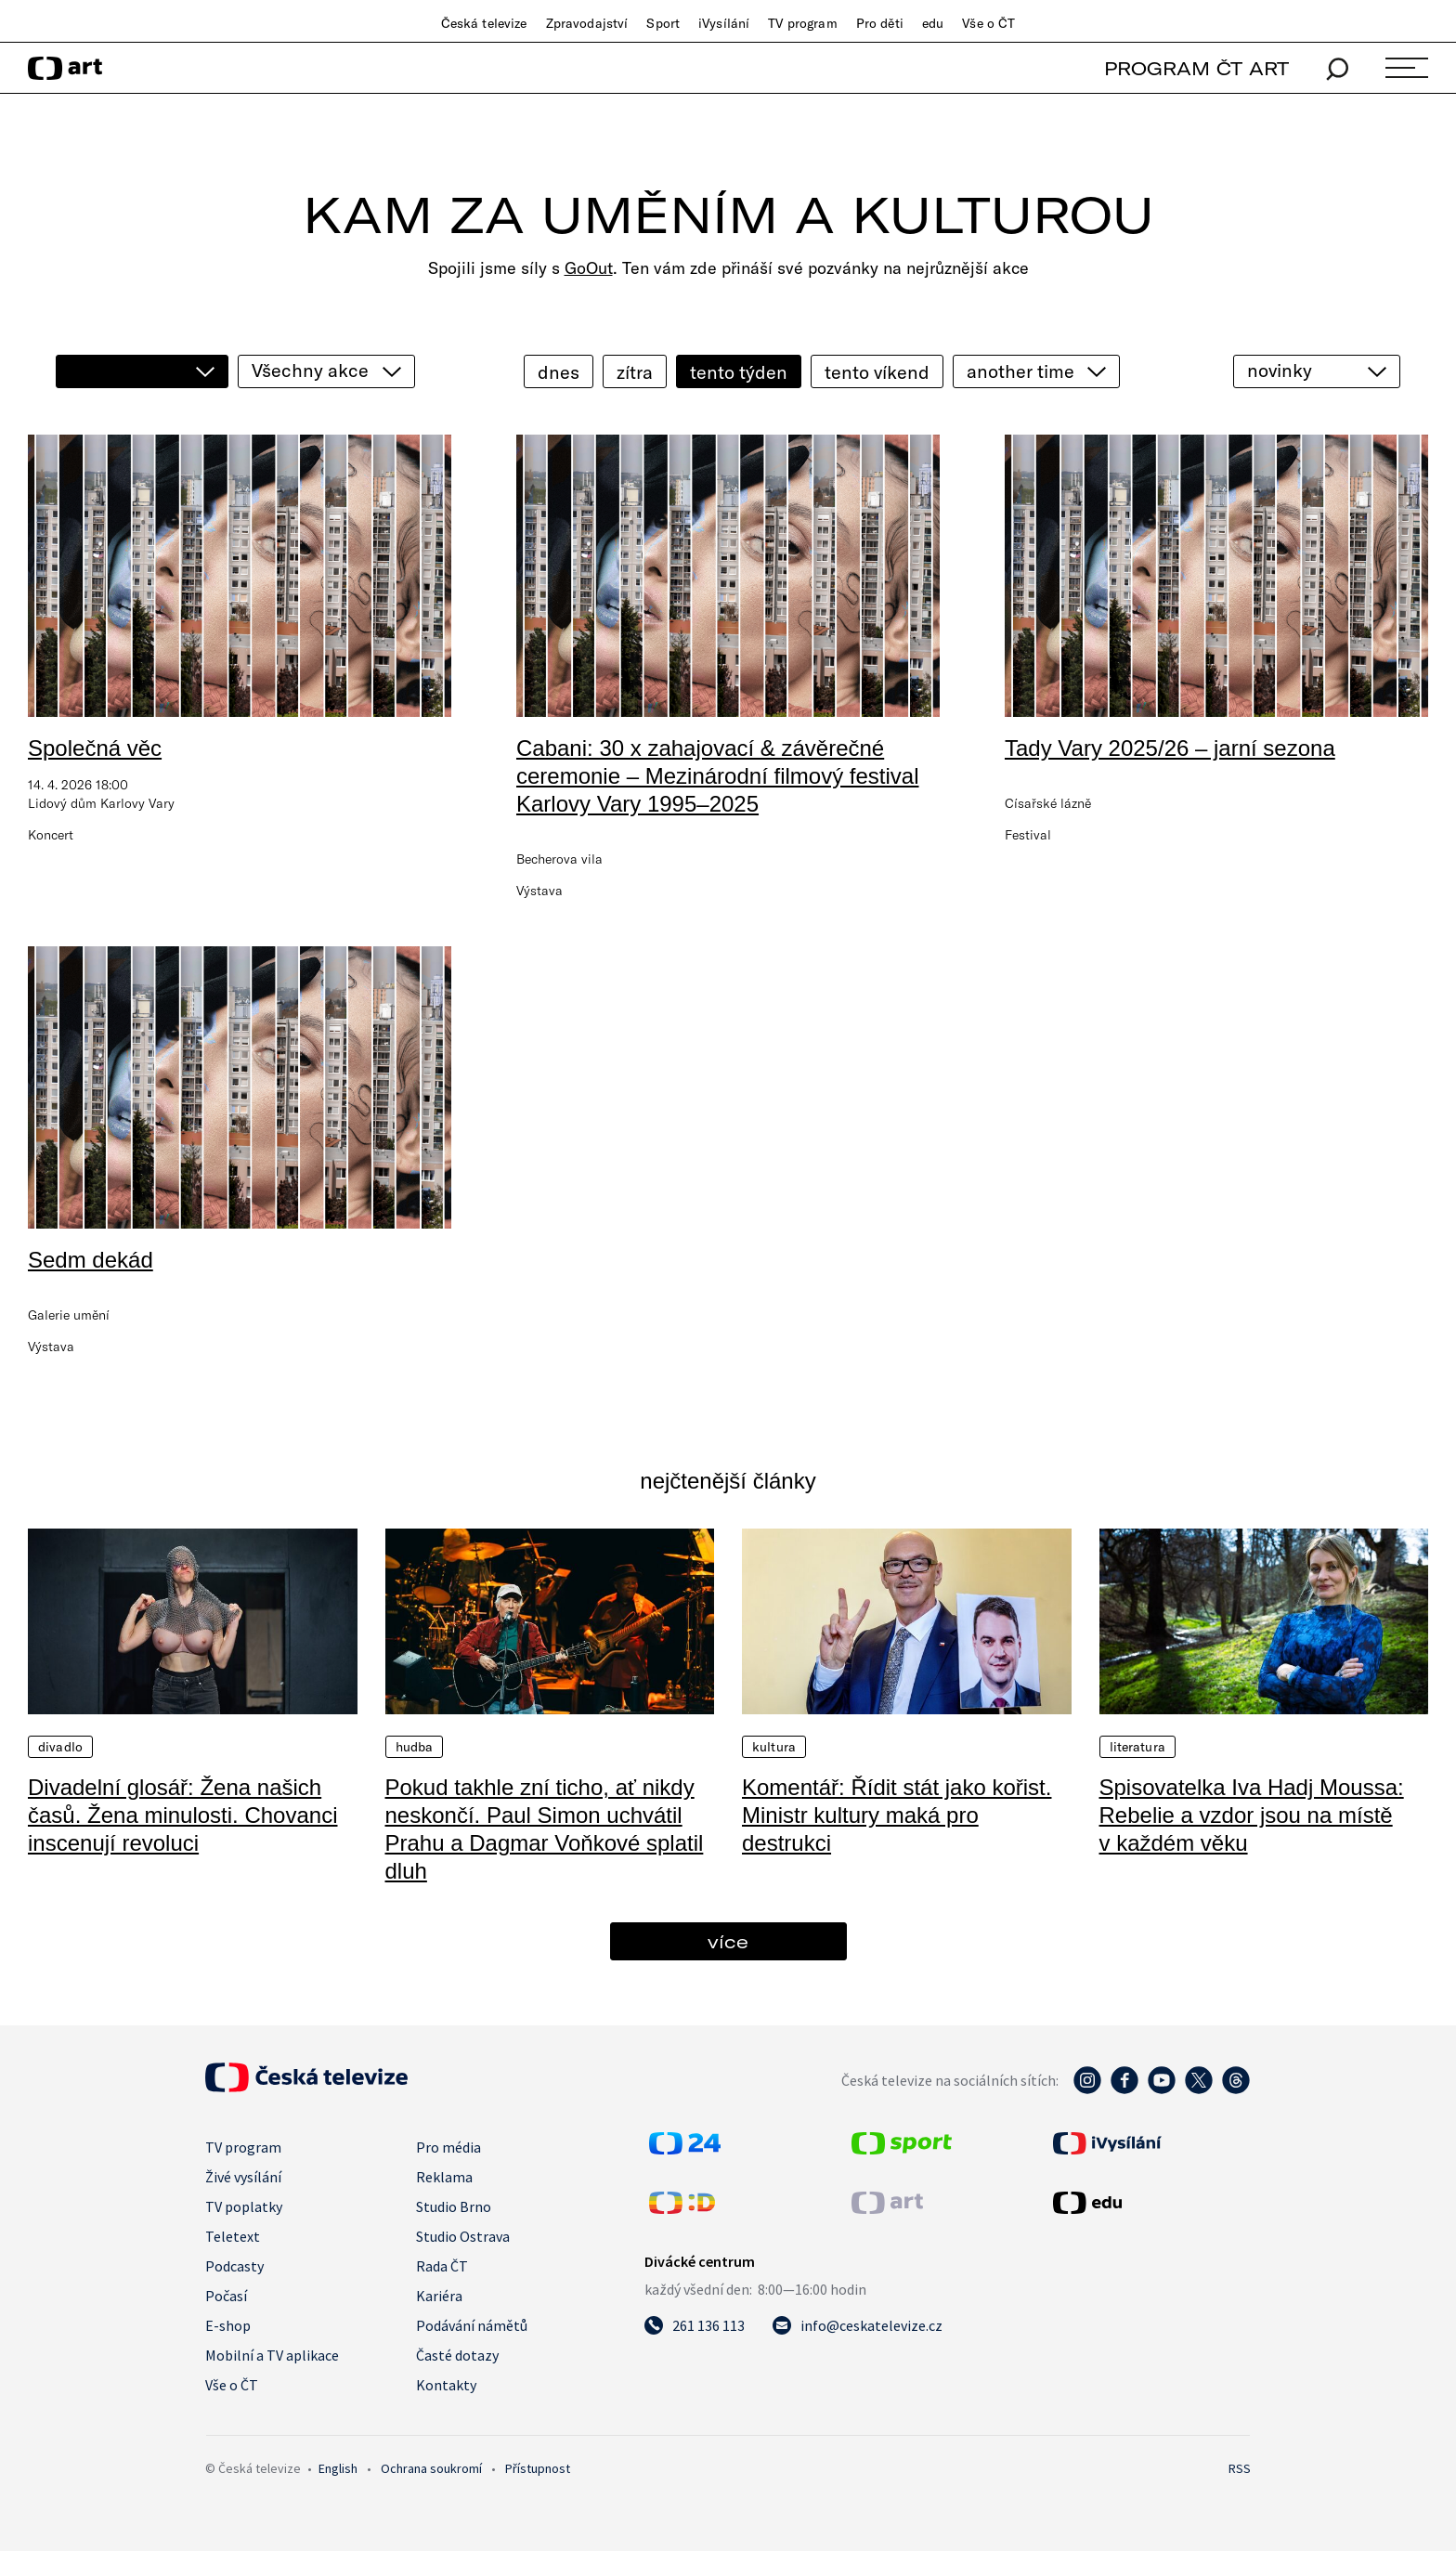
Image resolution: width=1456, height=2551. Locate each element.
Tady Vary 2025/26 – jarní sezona (1170, 748)
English (338, 2468)
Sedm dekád (90, 1259)
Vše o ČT (988, 23)
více (728, 1941)
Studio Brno (453, 2206)
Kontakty (446, 2384)
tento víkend (877, 372)
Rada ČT (442, 2266)
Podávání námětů (471, 2325)
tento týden (738, 372)
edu (932, 23)
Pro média (448, 2147)
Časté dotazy (457, 2355)
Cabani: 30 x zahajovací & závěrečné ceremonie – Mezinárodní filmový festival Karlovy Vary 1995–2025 (717, 775)
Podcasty (234, 2266)
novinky (1279, 370)
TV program (802, 23)
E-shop (228, 2325)
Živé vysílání (243, 2176)
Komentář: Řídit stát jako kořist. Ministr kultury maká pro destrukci (896, 1815)
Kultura (774, 1746)
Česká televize (484, 23)
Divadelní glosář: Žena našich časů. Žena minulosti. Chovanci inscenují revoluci (183, 1815)
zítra (635, 372)
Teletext (232, 2236)
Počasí (226, 2295)
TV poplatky (243, 2206)
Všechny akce (310, 370)
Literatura (1137, 1746)
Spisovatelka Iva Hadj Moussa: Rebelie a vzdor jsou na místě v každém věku (1251, 1815)
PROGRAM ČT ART (1196, 68)
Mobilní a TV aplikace (272, 2355)
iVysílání (723, 23)
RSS (1239, 2468)
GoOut (589, 268)
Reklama (444, 2176)
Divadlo (60, 1746)
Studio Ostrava (463, 2236)
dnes (558, 372)
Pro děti (880, 23)
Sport (663, 23)
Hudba (415, 1746)
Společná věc (95, 748)
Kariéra (439, 2295)
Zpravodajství (587, 23)
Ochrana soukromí (431, 2468)
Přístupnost (537, 2468)
